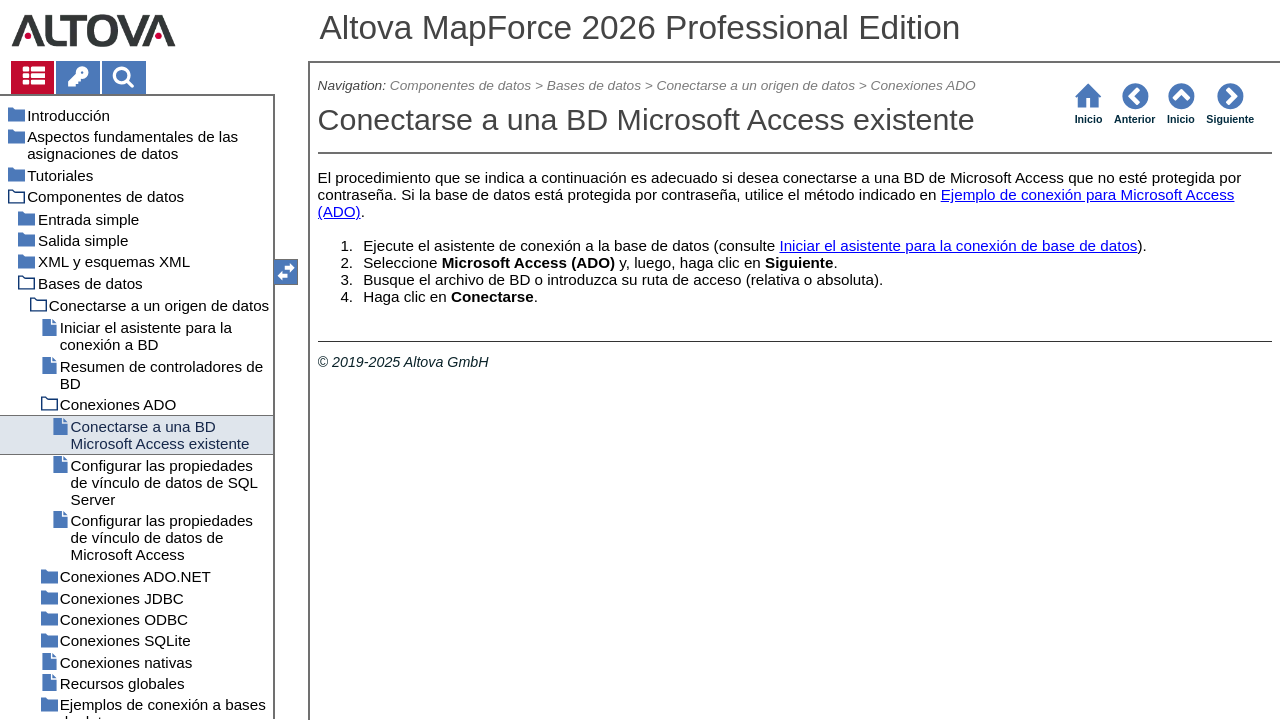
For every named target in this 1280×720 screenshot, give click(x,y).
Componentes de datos (460, 85)
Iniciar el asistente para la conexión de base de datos (958, 245)
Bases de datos (594, 85)
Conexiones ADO (923, 85)
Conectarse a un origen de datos (756, 85)
